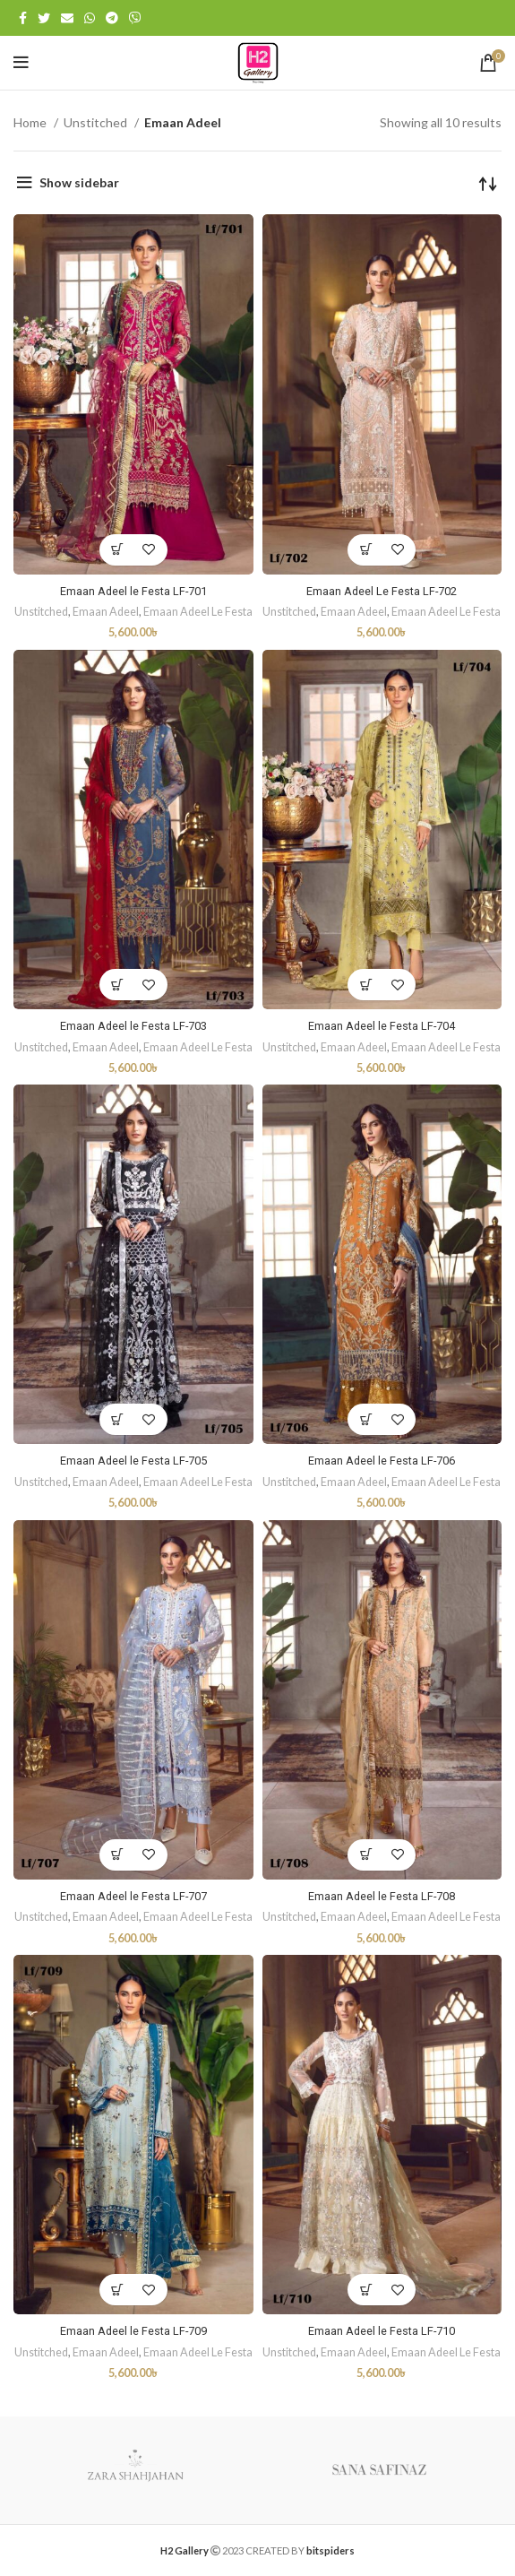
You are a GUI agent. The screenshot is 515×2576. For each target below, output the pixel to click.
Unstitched (97, 122)
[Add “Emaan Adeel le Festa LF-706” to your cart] (366, 1419)
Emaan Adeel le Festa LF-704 (381, 1026)
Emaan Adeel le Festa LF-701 (133, 591)
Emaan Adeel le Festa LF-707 (133, 1896)
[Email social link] (67, 18)
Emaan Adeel (106, 611)
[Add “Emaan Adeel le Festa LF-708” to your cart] (366, 1855)
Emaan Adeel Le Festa (198, 611)
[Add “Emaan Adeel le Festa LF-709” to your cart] (117, 2289)
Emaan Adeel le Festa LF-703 (133, 1026)
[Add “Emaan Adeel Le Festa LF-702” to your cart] (366, 550)
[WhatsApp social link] (89, 18)
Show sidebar (79, 182)
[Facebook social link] (22, 18)
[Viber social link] (135, 18)
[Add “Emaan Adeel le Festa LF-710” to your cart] (366, 2289)
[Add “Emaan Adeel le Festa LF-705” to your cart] (117, 1419)
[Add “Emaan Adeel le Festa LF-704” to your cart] (366, 984)
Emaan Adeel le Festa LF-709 (133, 2331)
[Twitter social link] (44, 18)
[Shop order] (488, 182)
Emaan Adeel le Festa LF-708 (381, 1896)
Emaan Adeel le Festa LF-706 (381, 1460)
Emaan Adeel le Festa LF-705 (133, 1460)
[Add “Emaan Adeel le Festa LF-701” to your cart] (117, 550)
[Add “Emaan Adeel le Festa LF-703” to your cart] (117, 984)
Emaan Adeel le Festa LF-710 (381, 2331)
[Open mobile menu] (21, 63)
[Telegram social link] (112, 18)
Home (31, 122)
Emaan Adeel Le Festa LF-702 (381, 591)
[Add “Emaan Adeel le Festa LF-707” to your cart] (117, 1855)
